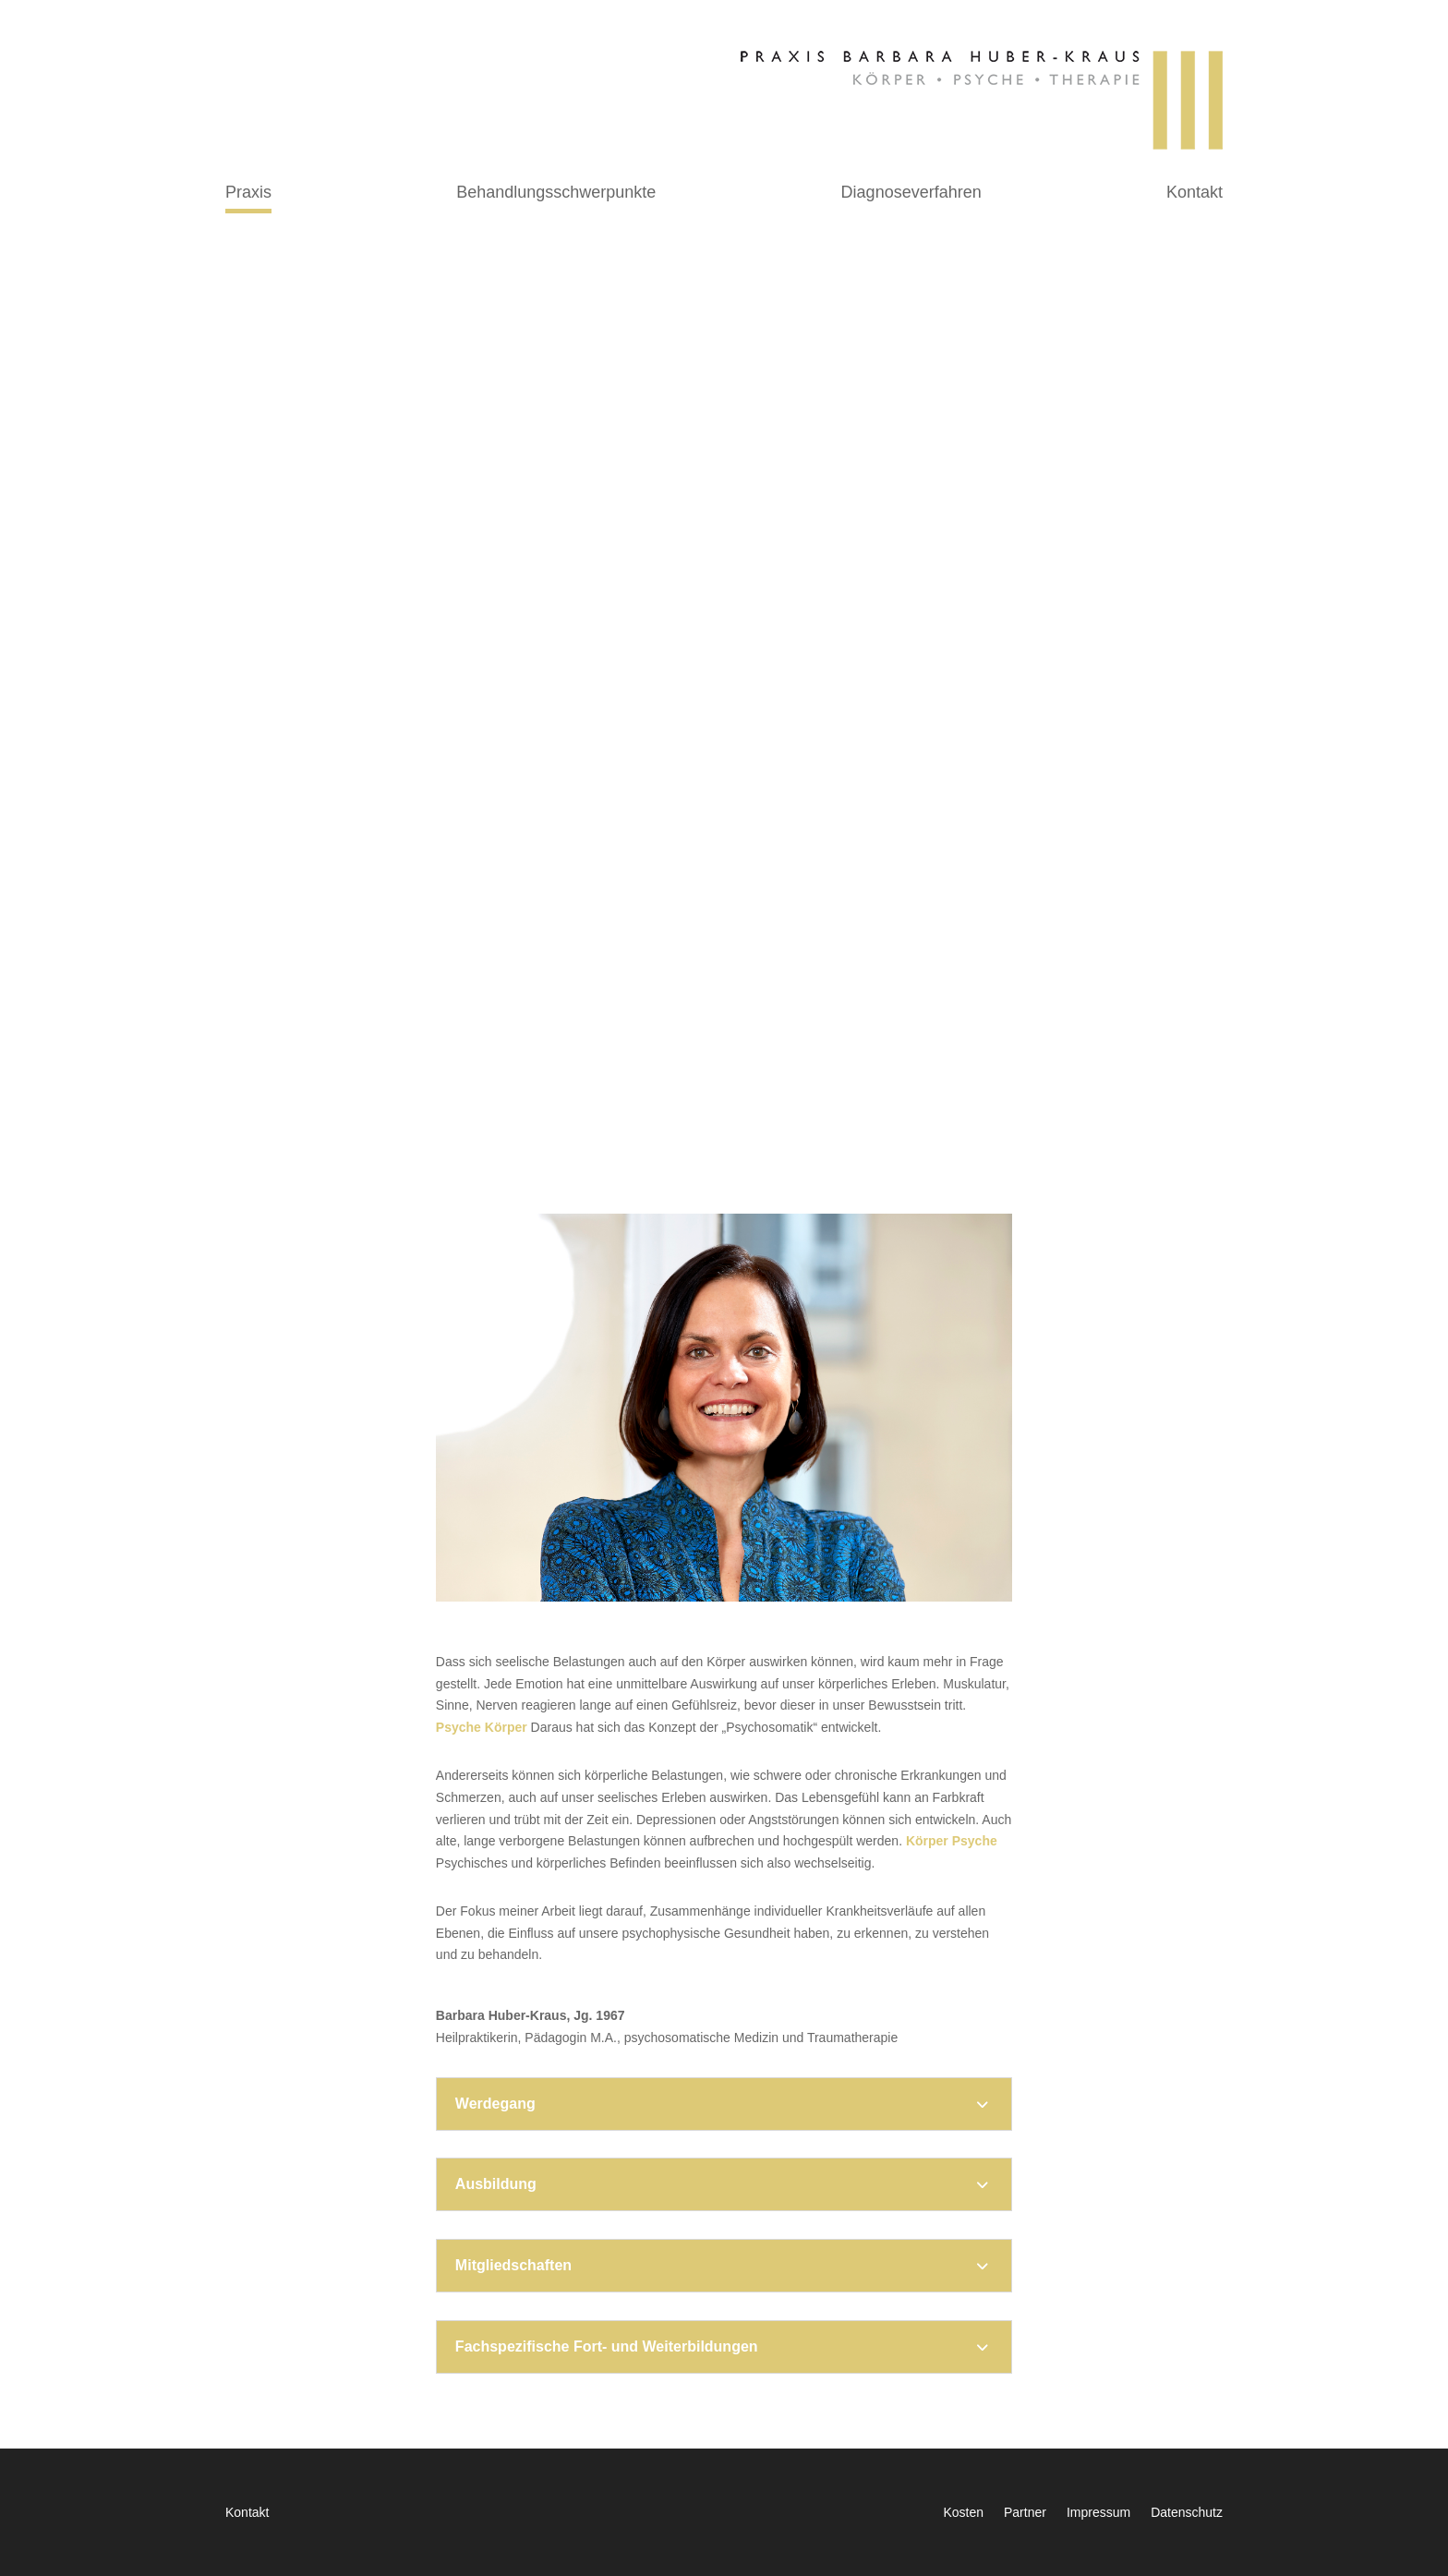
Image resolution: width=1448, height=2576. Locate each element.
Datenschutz (1187, 2513)
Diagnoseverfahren (911, 193)
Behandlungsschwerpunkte (556, 193)
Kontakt (1194, 193)
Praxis (248, 193)
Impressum (1098, 2513)
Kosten (963, 2513)
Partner (1025, 2513)
